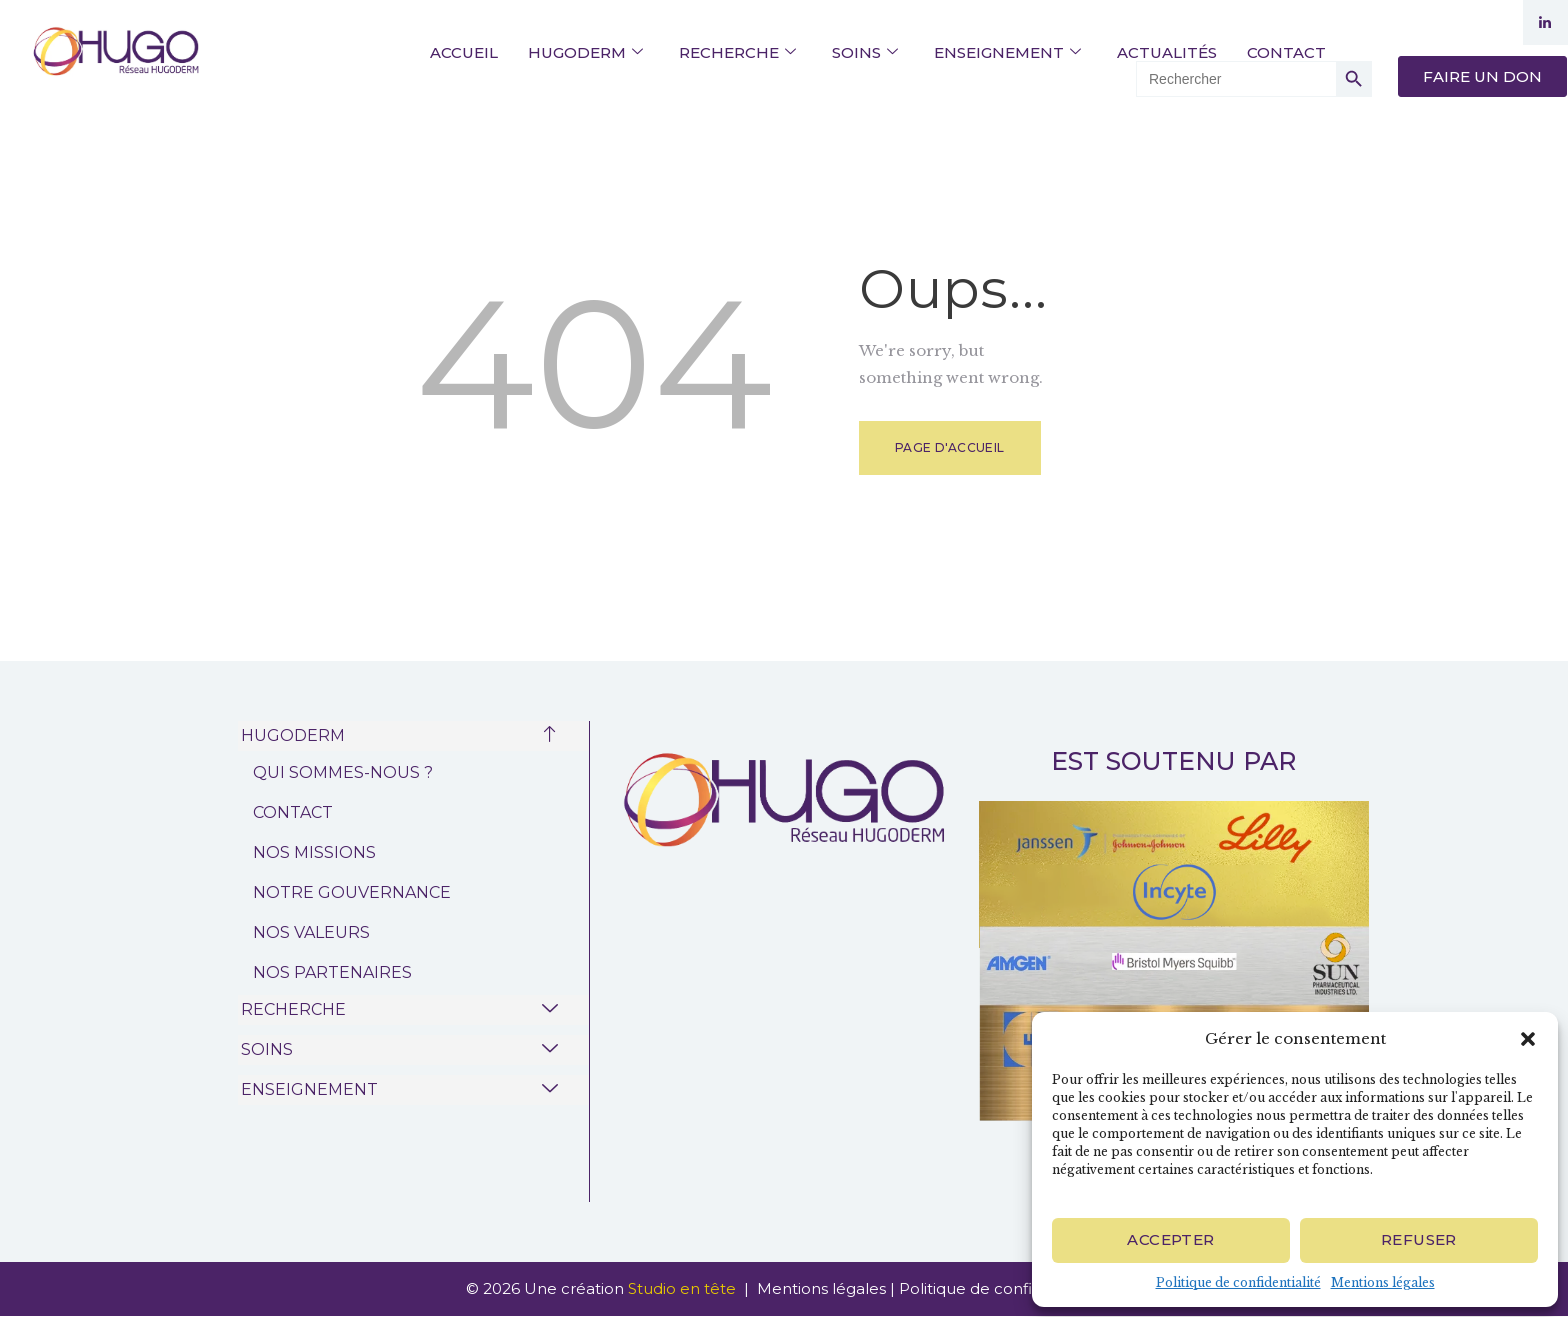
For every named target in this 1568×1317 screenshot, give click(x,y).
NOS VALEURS (311, 932)
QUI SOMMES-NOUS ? (343, 772)
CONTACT (1286, 52)
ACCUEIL (464, 52)
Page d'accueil (950, 447)
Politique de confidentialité (1238, 1282)
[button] (1528, 1039)
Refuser (1419, 1239)
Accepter (1170, 1239)
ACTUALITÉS (1167, 52)
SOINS (865, 52)
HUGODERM (585, 52)
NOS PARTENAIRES (332, 972)
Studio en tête (684, 1288)
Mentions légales (1383, 1282)
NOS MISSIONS (314, 852)
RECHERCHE (737, 52)
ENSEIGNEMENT (1007, 52)
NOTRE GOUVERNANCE (352, 892)
